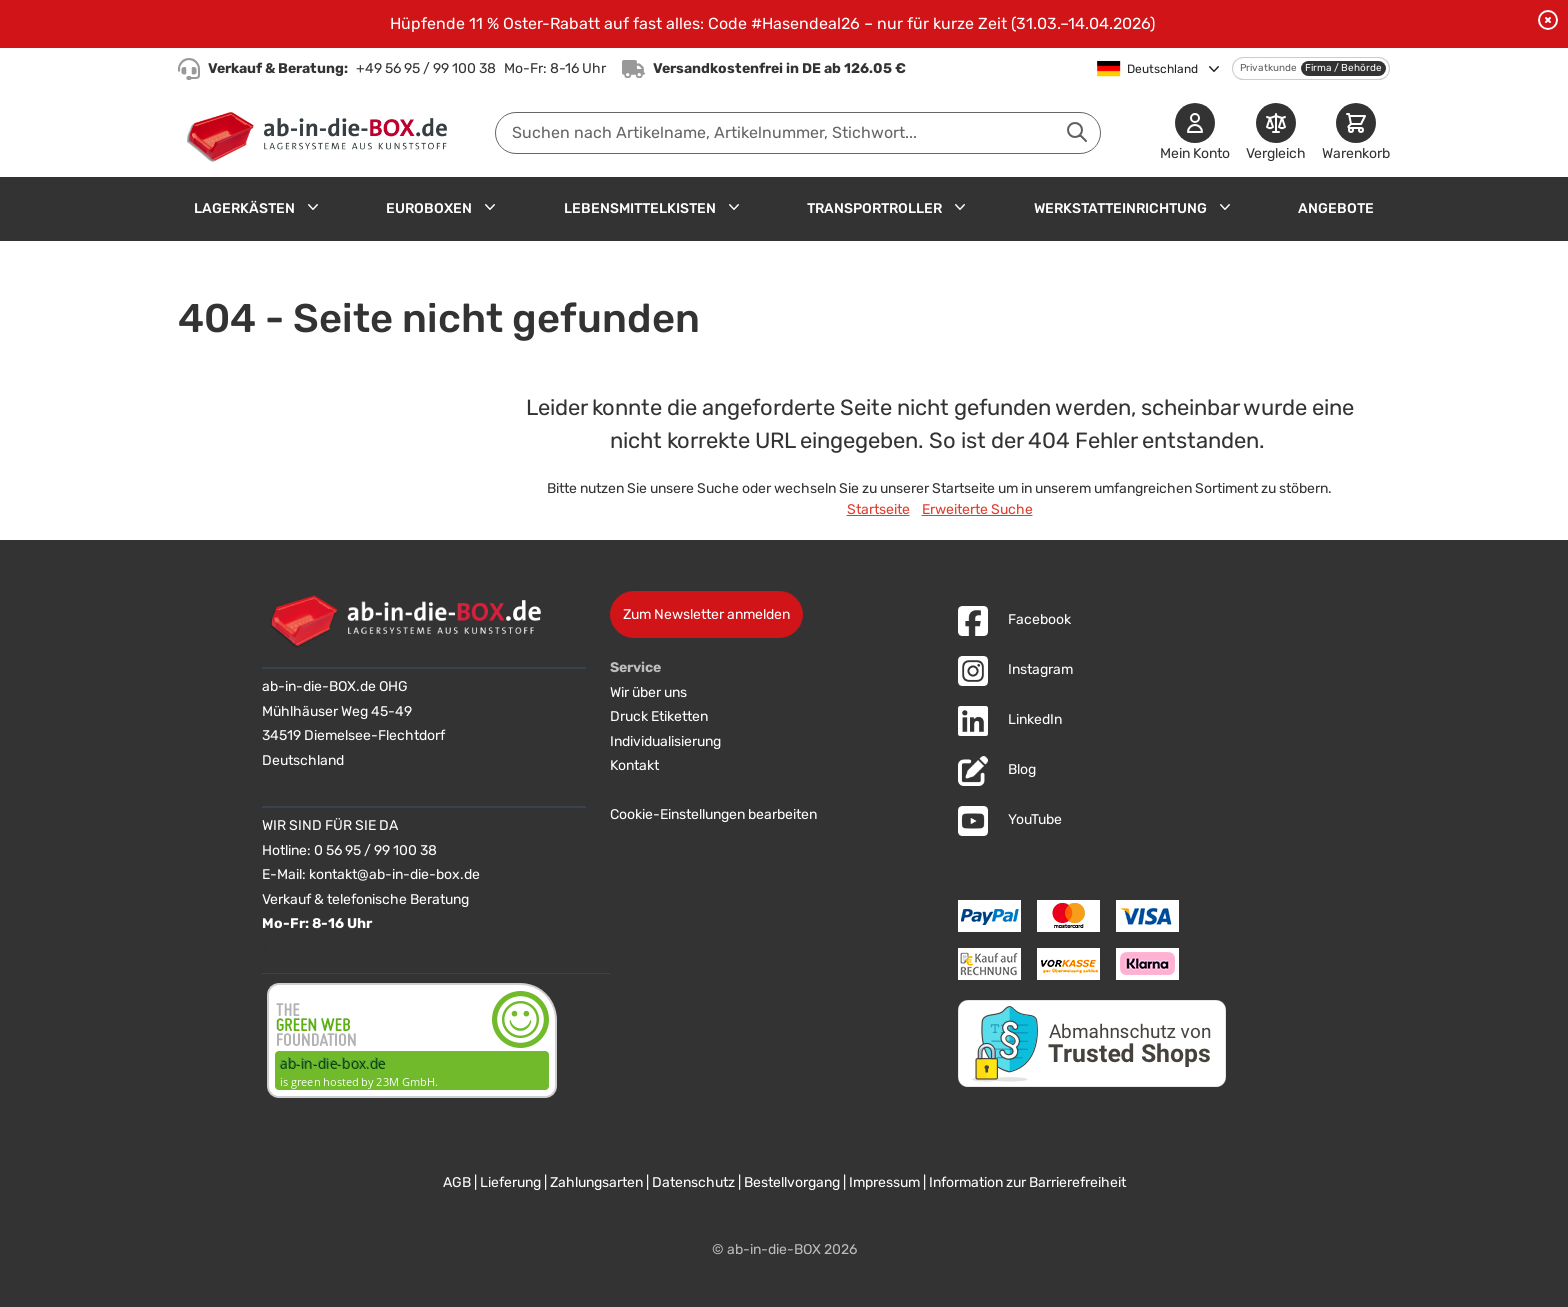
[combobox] (798, 133)
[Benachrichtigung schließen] (1548, 20)
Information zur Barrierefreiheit (1027, 1182)
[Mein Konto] (1195, 133)
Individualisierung (665, 741)
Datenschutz (693, 1182)
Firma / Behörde (1343, 68)
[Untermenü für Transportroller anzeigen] (960, 207)
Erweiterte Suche (977, 509)
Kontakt (634, 765)
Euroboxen (429, 208)
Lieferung (510, 1182)
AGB (457, 1182)
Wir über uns (648, 692)
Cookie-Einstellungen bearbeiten (713, 814)
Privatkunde (1268, 68)
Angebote (1336, 208)
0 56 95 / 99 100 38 (375, 850)
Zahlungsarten (596, 1182)
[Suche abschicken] (1077, 132)
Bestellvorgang (792, 1182)
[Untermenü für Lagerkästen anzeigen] (313, 207)
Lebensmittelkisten (640, 208)
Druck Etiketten (659, 716)
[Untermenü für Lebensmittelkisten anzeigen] (734, 207)
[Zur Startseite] (321, 133)
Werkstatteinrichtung (1120, 208)
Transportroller (874, 208)
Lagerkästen (244, 208)
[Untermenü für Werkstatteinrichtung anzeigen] (1225, 207)
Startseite (878, 509)
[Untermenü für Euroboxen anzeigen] (490, 207)
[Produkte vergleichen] (1276, 133)
